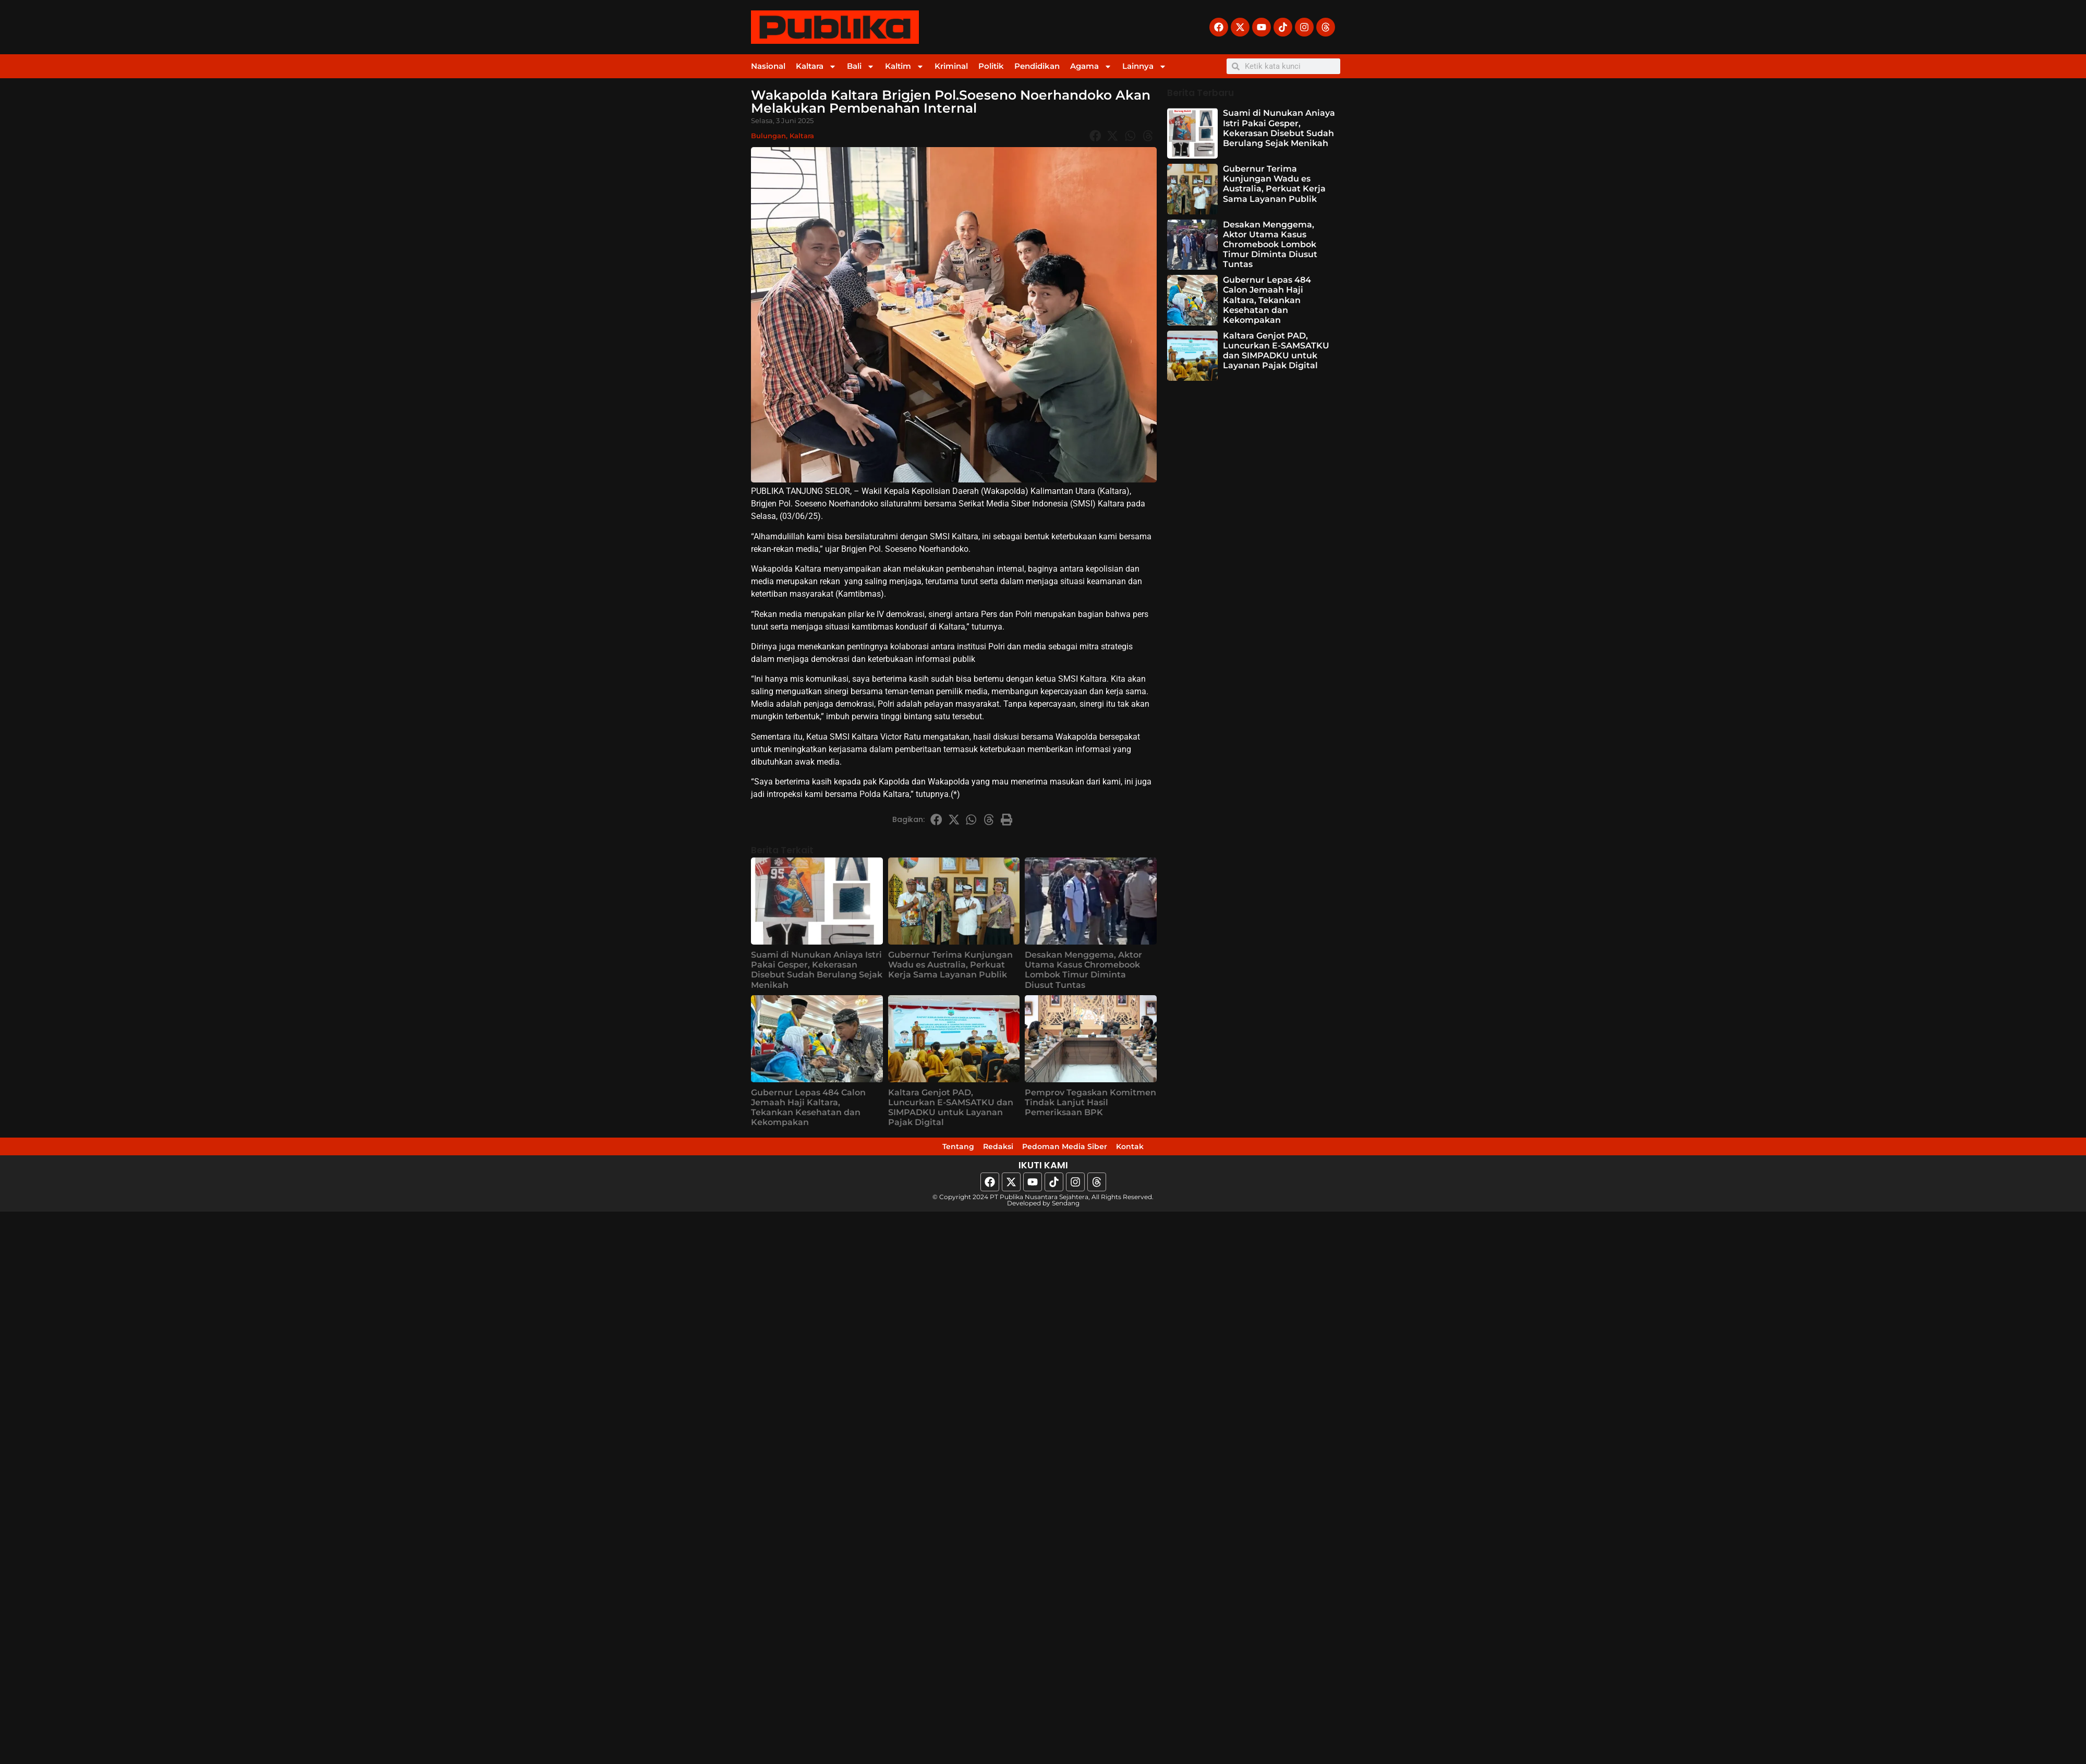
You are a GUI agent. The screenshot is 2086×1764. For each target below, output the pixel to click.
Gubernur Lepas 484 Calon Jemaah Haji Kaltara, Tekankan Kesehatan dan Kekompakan (808, 1108)
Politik (991, 66)
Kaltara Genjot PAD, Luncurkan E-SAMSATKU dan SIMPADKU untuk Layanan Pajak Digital (950, 1108)
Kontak (1165, 1149)
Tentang (922, 1149)
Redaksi (982, 1149)
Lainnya (1144, 66)
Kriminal (951, 66)
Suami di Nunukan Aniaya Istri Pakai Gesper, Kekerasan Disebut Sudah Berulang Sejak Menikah (816, 970)
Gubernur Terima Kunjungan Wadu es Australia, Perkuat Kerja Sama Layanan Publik (950, 965)
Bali (861, 66)
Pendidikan (1037, 66)
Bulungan (768, 135)
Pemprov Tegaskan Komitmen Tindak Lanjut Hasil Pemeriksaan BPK (1090, 1102)
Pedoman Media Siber (1074, 1149)
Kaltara (816, 66)
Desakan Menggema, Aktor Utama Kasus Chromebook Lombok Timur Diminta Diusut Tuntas (1083, 970)
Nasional (768, 66)
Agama (1091, 66)
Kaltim (904, 66)
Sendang (1066, 1209)
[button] (1095, 135)
